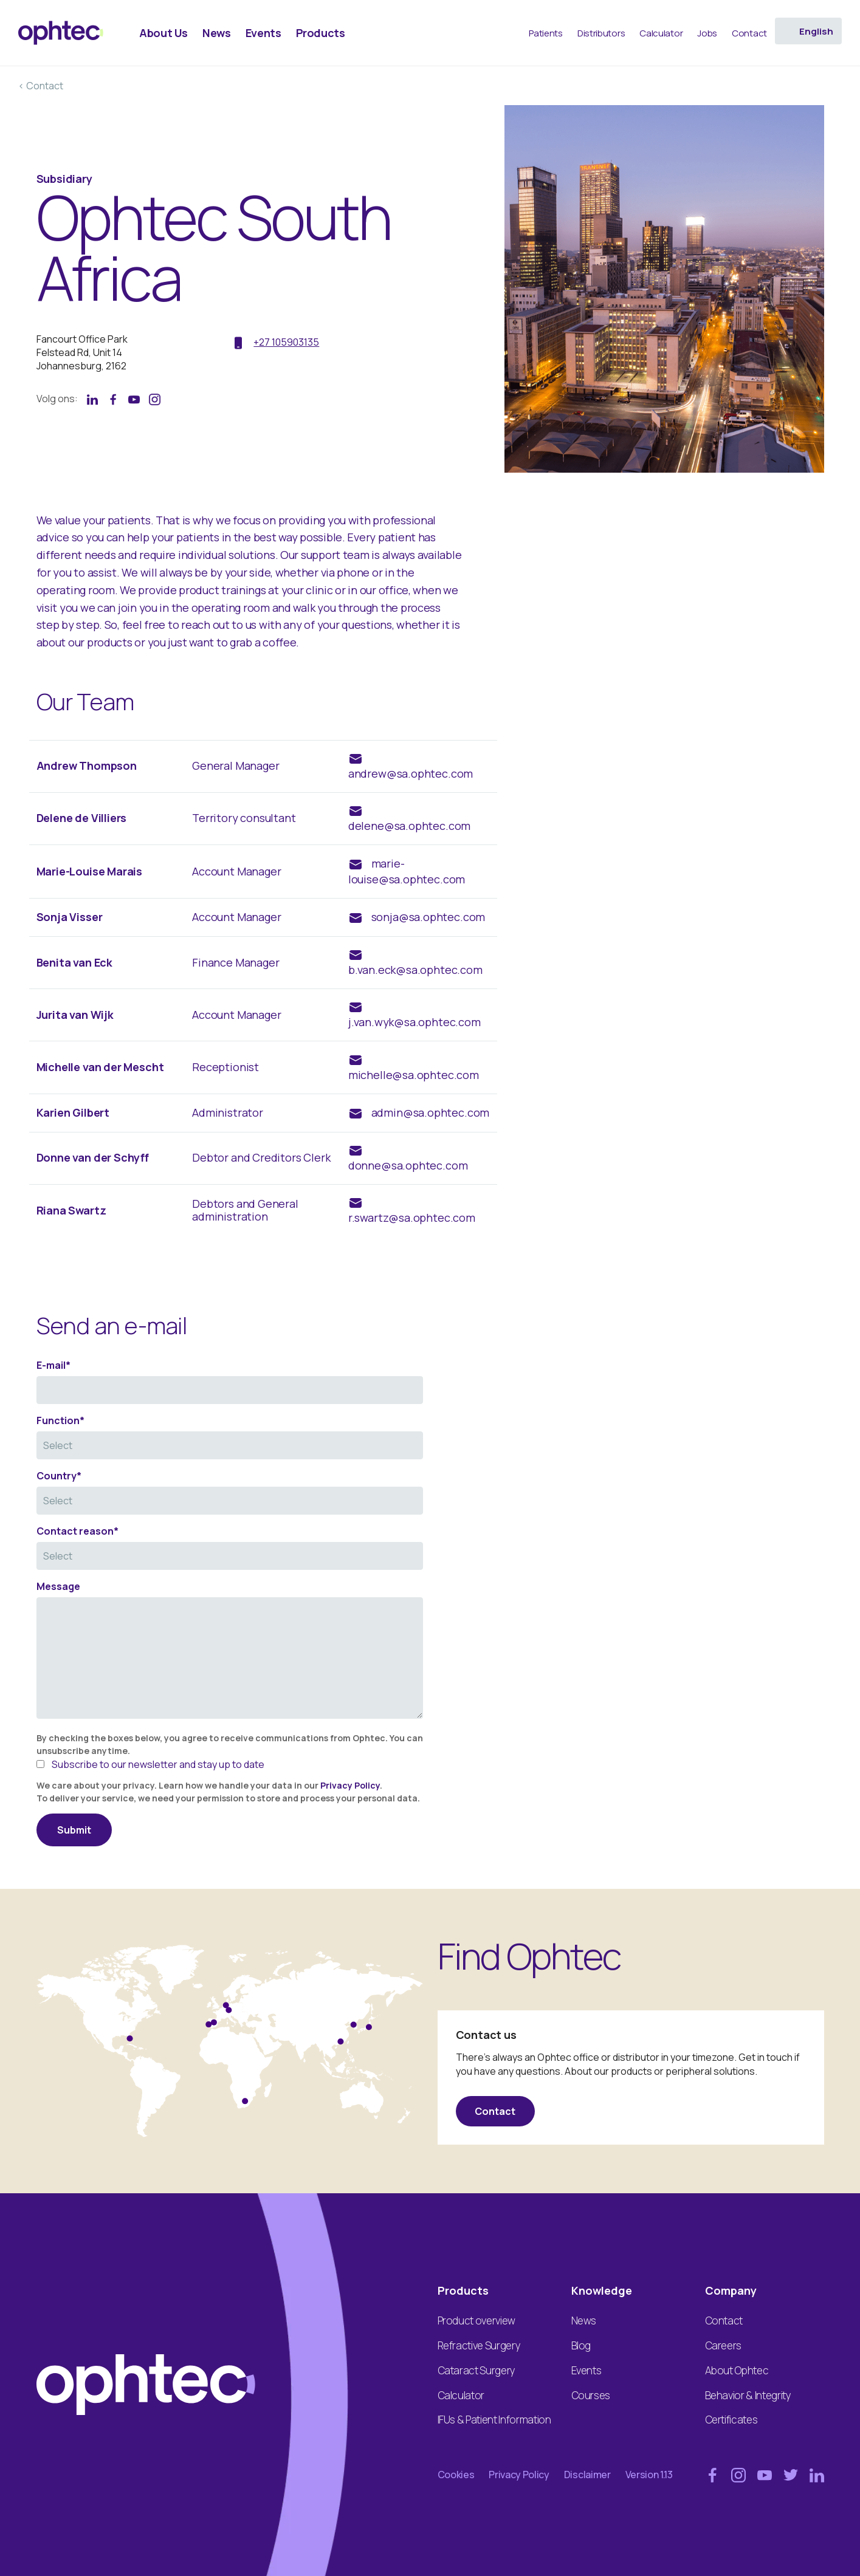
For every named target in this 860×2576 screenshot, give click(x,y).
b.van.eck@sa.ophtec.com (415, 969)
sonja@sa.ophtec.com (428, 916)
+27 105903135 (286, 342)
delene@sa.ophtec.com (409, 825)
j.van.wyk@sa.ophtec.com (414, 1022)
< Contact (40, 85)
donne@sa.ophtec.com (408, 1165)
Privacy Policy (350, 1785)
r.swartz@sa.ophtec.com (411, 1217)
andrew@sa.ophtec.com (410, 773)
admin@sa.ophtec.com (430, 1112)
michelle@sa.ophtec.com (413, 1074)
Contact (495, 2111)
